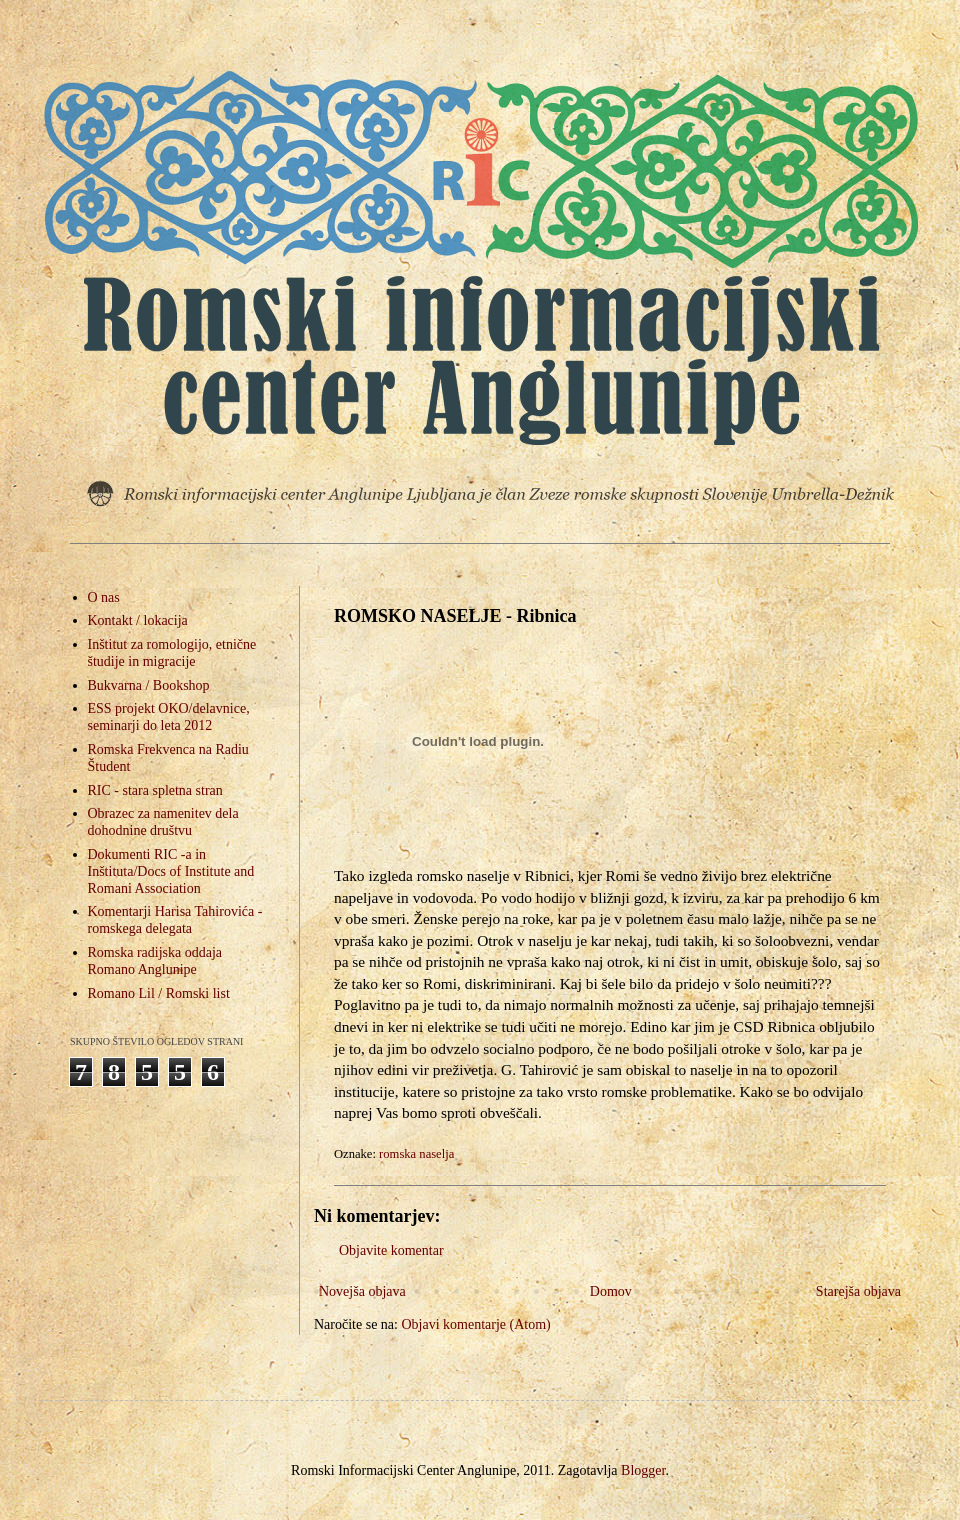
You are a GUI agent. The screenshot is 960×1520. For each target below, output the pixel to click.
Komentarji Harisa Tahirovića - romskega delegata (175, 920)
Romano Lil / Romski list (159, 993)
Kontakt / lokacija (138, 620)
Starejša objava (858, 1291)
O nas (104, 597)
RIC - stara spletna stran (155, 790)
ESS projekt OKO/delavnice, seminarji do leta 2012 (169, 717)
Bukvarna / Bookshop (149, 685)
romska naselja (416, 1154)
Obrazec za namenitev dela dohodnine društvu (163, 822)
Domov (611, 1291)
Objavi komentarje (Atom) (475, 1324)
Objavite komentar (391, 1250)
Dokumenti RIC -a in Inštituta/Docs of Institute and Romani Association (171, 871)
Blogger (643, 1470)
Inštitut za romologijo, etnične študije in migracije (172, 653)
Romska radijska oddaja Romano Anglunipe (155, 961)
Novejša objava (362, 1291)
